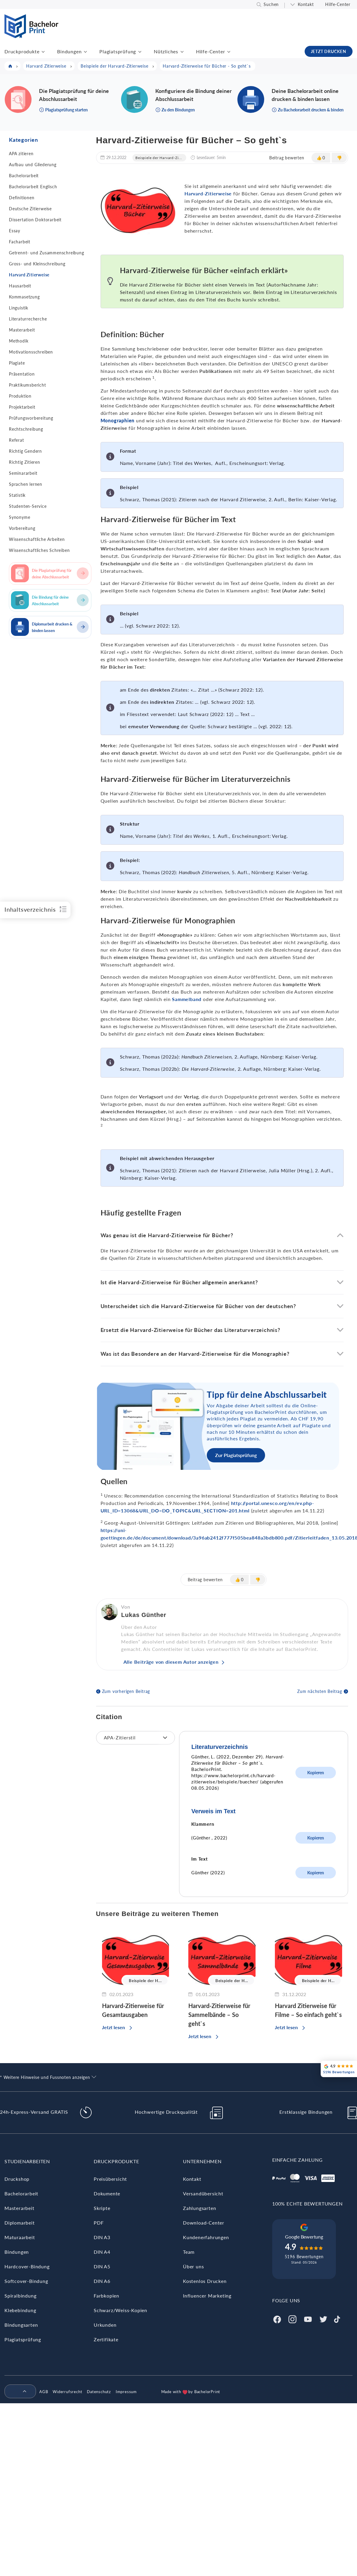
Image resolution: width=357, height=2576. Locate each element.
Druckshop (16, 2179)
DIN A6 (102, 2281)
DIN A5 (102, 2266)
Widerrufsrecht (67, 2391)
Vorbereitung (22, 528)
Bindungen (69, 51)
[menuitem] (18, 2391)
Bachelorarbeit (24, 175)
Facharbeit (19, 241)
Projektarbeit (22, 407)
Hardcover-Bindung (27, 2266)
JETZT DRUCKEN (328, 51)
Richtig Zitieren (24, 462)
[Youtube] (308, 2318)
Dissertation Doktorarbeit (35, 219)
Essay (14, 230)
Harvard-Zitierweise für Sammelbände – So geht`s (219, 2014)
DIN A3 (102, 2237)
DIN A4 (102, 2252)
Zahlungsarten (199, 2208)
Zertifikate (106, 2339)
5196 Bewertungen (304, 2256)
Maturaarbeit (19, 2237)
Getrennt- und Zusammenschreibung (46, 252)
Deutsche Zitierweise (30, 208)
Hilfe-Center (337, 4)
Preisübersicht (110, 2179)
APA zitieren (21, 153)
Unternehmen (202, 2161)
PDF (99, 2222)
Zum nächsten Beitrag (319, 1691)
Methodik (18, 340)
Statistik (17, 495)
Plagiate (17, 362)
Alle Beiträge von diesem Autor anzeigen (171, 1662)
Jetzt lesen (113, 2027)
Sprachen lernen (25, 484)
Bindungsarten (21, 2325)
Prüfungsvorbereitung (31, 418)
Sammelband (186, 999)
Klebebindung (20, 2310)
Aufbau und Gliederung (33, 164)
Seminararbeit (23, 473)
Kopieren (315, 1772)
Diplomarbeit (19, 2222)
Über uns (193, 2266)
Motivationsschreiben (31, 351)
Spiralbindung (20, 2295)
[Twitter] (323, 2318)
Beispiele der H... (145, 1980)
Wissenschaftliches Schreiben (39, 550)
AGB (43, 2391)
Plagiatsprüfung (117, 51)
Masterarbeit (22, 329)
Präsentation (22, 373)
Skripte (102, 2208)
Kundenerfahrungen (206, 2237)
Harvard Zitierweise (29, 274)
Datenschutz (99, 2391)
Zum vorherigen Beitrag (126, 1691)
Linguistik (18, 307)
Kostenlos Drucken (205, 2281)
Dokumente (107, 2193)
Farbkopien (106, 2295)
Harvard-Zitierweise (208, 193)
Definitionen (22, 197)
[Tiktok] (337, 2318)
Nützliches (166, 51)
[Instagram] (292, 2318)
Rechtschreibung (26, 429)
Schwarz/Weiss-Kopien (120, 2310)
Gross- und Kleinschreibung (37, 263)
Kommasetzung (24, 296)
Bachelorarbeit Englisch (33, 186)
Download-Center (203, 2222)
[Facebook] (277, 2318)
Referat (16, 440)
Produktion (20, 396)
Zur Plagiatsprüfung (236, 1455)
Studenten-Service (28, 506)
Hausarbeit (20, 285)
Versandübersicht (203, 2193)
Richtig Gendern (25, 451)
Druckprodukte (21, 51)
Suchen (271, 4)
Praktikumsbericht (27, 384)
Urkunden (105, 2325)
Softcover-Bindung (26, 2281)
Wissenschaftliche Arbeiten (37, 539)
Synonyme (19, 517)
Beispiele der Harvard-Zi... (158, 157)
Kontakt (306, 4)
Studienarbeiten (27, 2161)
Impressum (126, 2391)
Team (189, 2252)
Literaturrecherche (28, 318)
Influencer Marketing (207, 2295)
